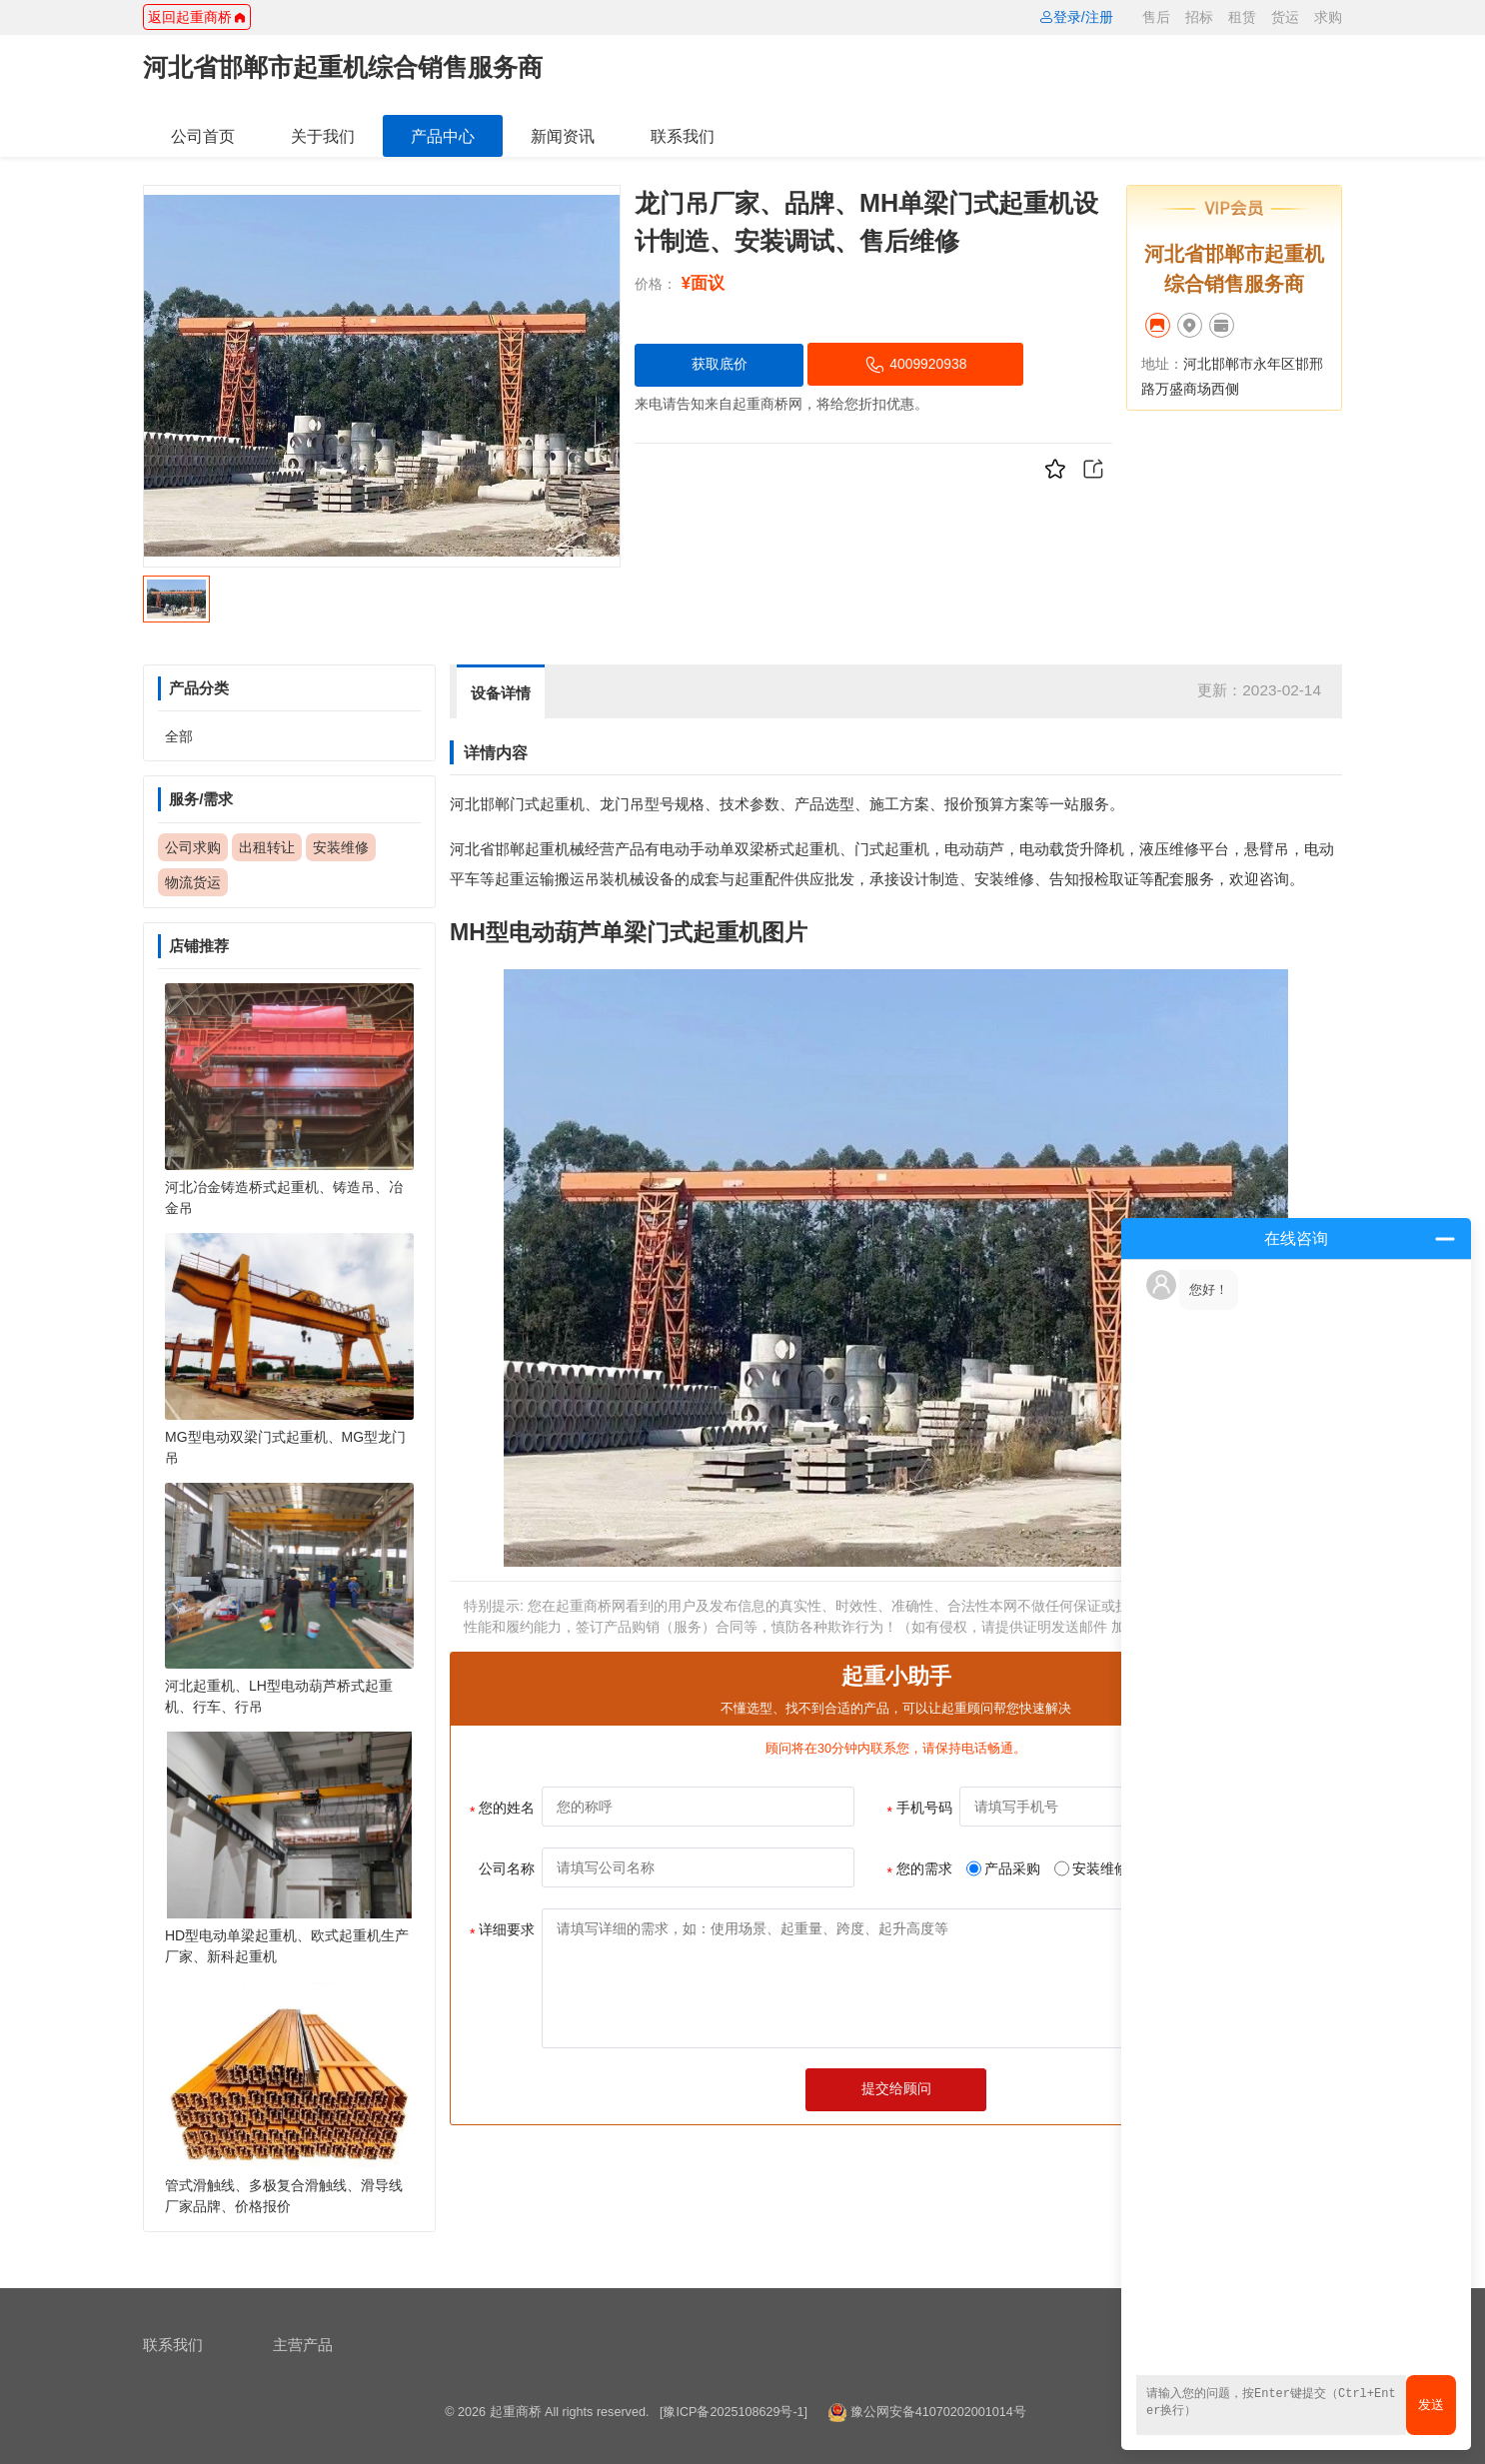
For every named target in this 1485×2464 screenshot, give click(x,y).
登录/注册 (1076, 17)
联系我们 (683, 136)
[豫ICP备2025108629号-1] (733, 2412)
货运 (1285, 17)
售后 (1156, 17)
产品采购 (1003, 1868)
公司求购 (193, 847)
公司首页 (203, 136)
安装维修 (341, 847)
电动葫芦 (974, 848)
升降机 (1101, 848)
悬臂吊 (1266, 848)
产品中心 (443, 136)
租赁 (1242, 17)
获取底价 (719, 364)
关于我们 (323, 136)
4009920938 (916, 365)
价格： (656, 284)
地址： (1162, 364)
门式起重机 (547, 803)
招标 (1199, 17)
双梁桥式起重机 (787, 848)
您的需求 (919, 1870)
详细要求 (502, 1931)
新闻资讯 (563, 136)
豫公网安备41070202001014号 (938, 2412)
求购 (1328, 17)
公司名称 (507, 1868)
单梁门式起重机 (681, 932)
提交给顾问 (896, 2088)
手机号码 (919, 1810)
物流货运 (193, 882)
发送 (1431, 2404)
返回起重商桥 (197, 17)
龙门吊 (622, 803)
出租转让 (267, 847)
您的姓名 (502, 1810)
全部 (179, 736)
